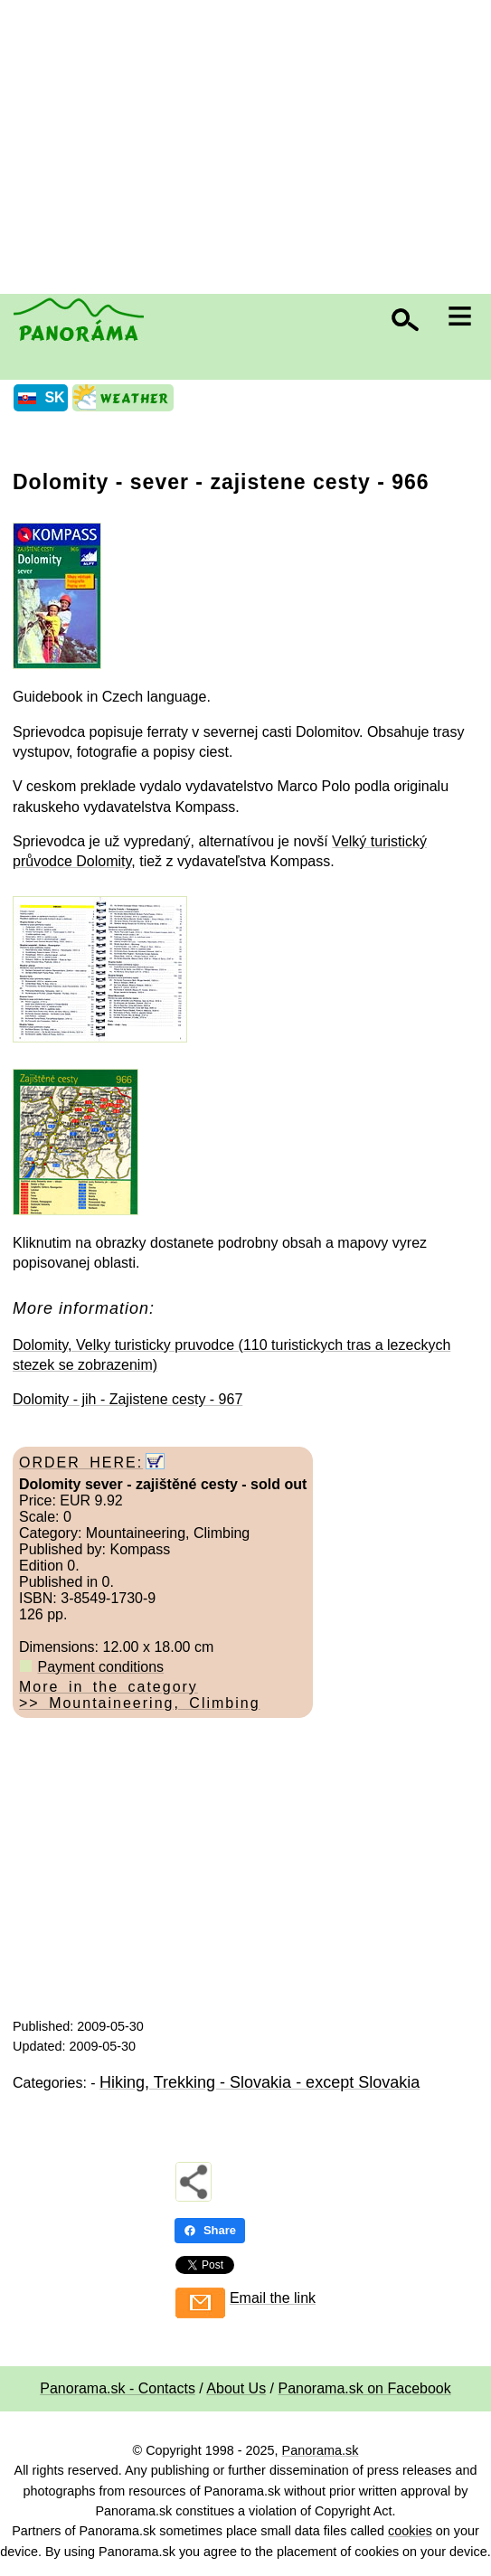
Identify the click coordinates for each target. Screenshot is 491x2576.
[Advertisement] (250, 149)
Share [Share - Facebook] (210, 2230)
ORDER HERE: (81, 1462)
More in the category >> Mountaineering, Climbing (139, 1695)
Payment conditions (100, 1667)
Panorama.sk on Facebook (365, 2388)
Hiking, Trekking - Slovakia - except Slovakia (259, 2082)
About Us (236, 2388)
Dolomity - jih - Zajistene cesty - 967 (127, 1399)
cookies (410, 2531)
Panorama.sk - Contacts (117, 2388)
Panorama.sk (320, 2450)
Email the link (273, 2298)
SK (54, 397)
